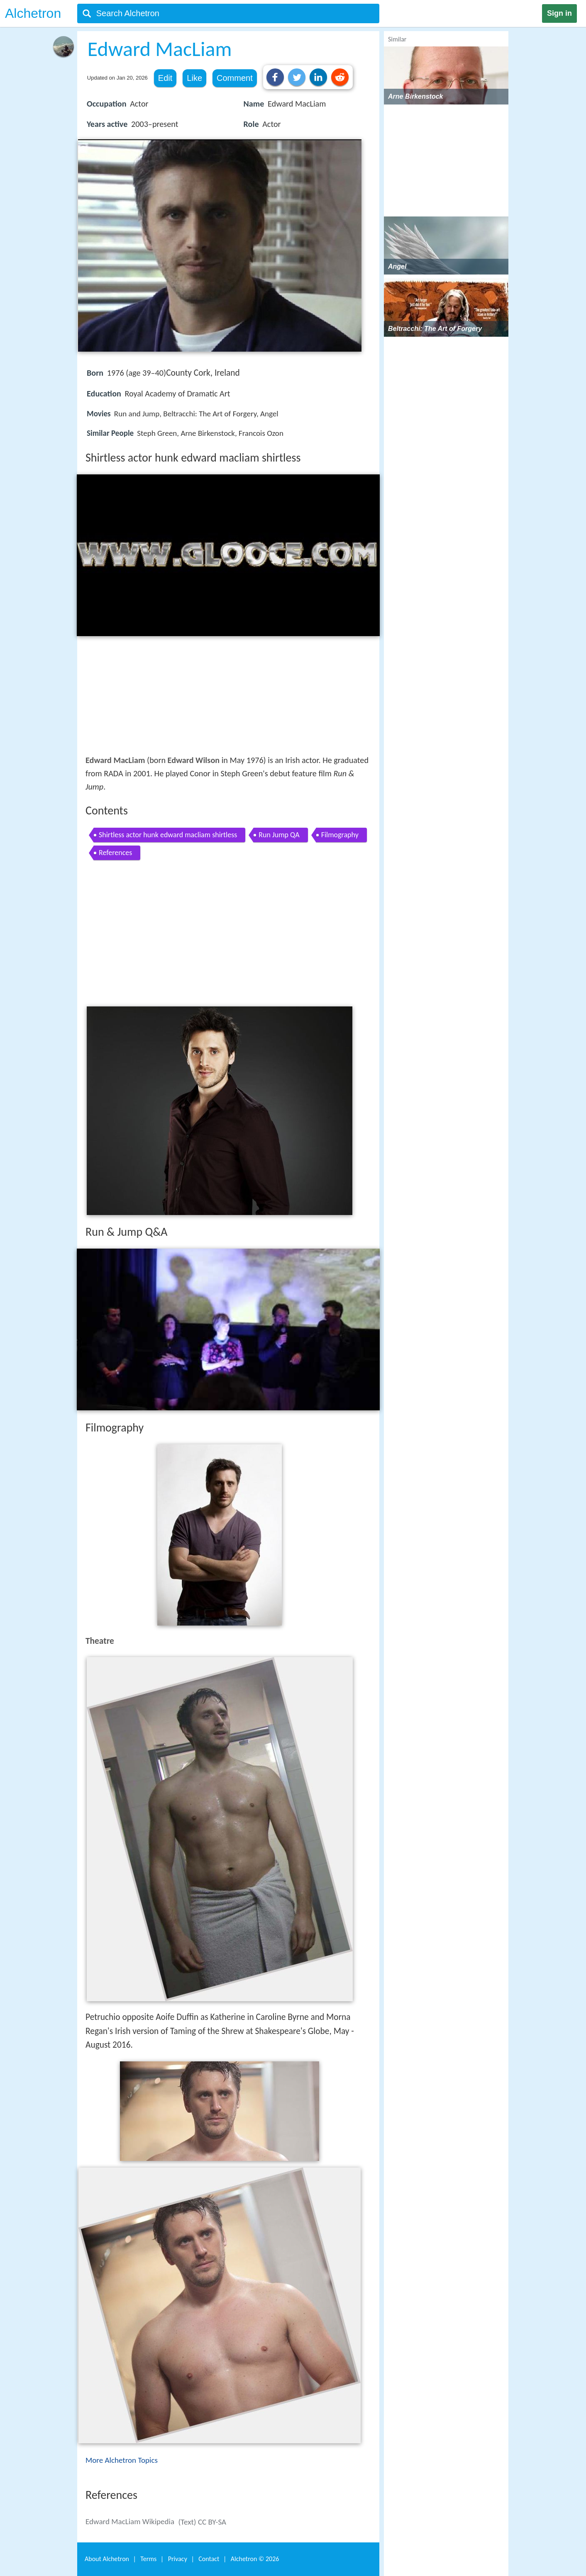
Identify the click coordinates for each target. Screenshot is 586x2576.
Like (194, 78)
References (115, 852)
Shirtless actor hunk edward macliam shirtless (168, 834)
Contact (208, 2559)
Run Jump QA (279, 834)
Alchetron (33, 13)
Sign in (559, 13)
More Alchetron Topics (121, 2460)
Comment (235, 78)
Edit (165, 78)
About (107, 2559)
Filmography (340, 834)
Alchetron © (255, 2559)
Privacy (177, 2559)
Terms (148, 2559)
